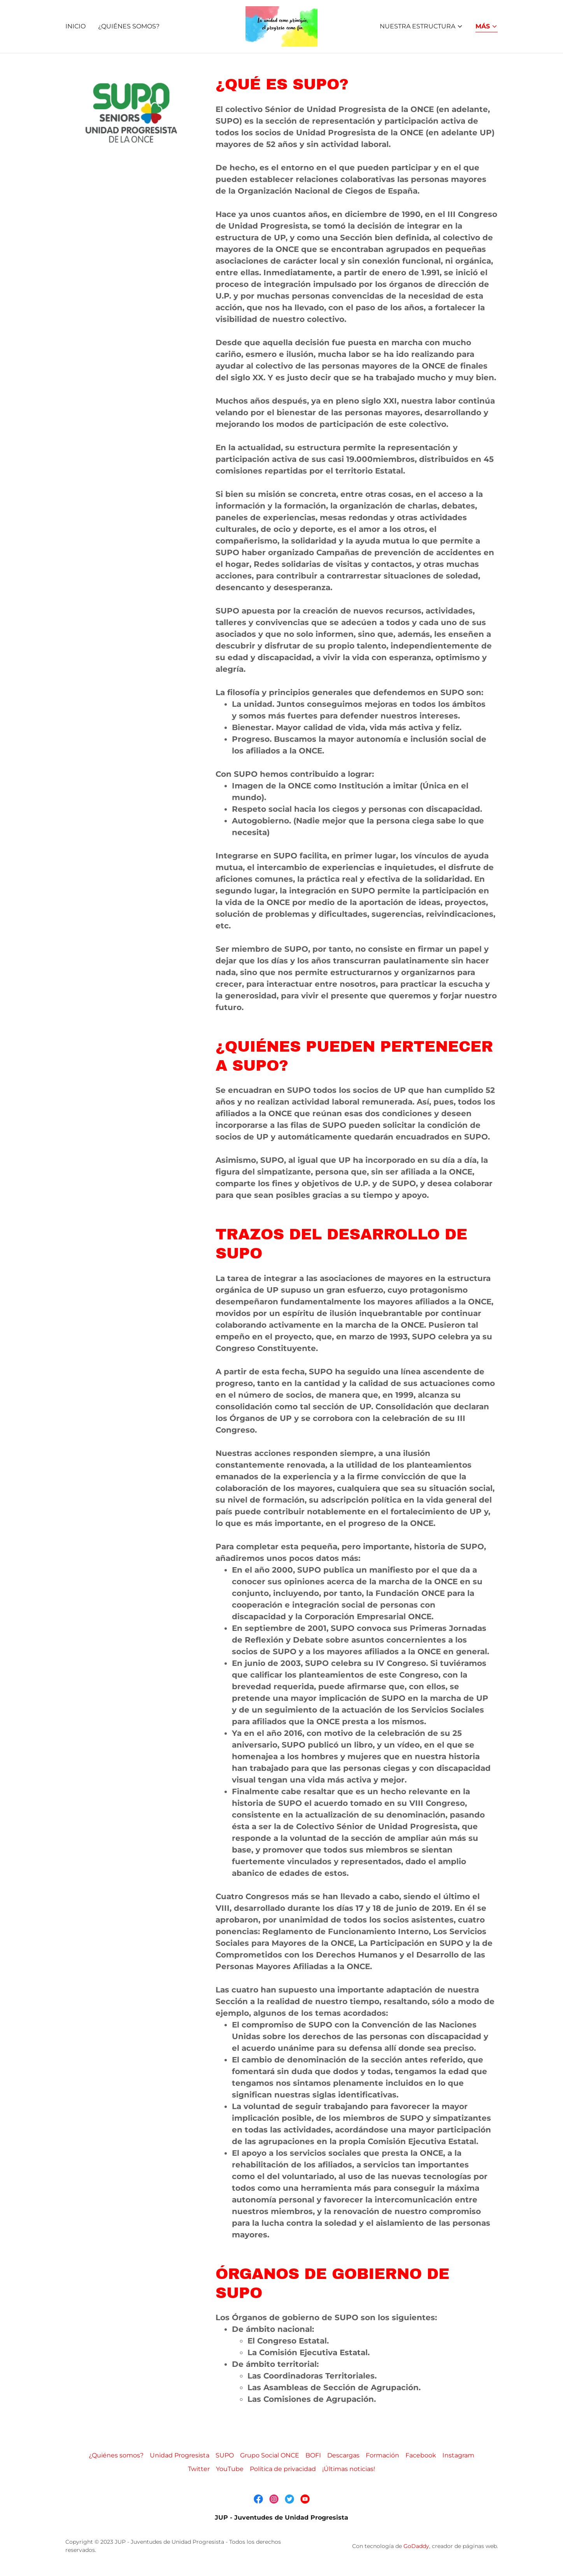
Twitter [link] (199, 2469)
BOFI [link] (313, 2455)
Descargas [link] (343, 2455)
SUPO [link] (225, 2455)
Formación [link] (382, 2455)
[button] (421, 26)
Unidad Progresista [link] (179, 2455)
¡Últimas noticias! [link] (348, 2469)
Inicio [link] (75, 26)
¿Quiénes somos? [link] (129, 26)
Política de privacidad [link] (283, 2469)
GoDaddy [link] (416, 2546)
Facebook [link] (420, 2455)
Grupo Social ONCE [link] (269, 2455)
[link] (281, 26)
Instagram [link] (458, 2455)
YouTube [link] (230, 2469)
